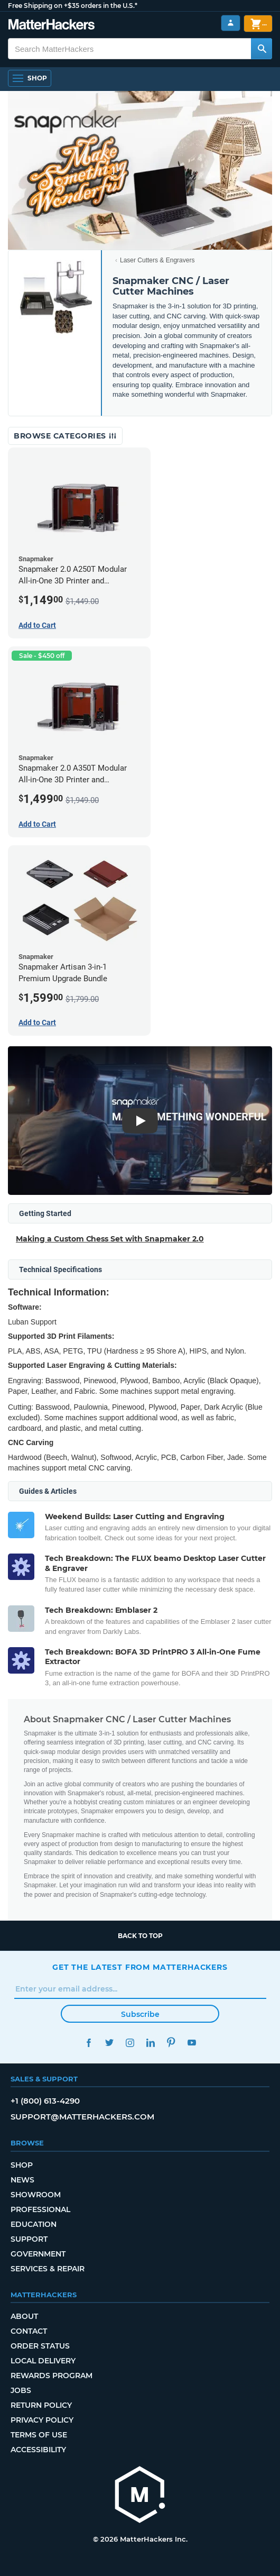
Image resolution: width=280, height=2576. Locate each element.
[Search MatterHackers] (261, 48)
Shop (22, 2165)
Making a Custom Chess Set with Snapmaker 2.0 (110, 1239)
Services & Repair (48, 2268)
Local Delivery (43, 2360)
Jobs (21, 2390)
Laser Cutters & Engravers (157, 260)
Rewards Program (51, 2375)
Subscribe (140, 2014)
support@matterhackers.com (82, 2117)
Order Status (40, 2346)
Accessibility (38, 2449)
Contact (29, 2331)
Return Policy (41, 2405)
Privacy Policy (42, 2420)
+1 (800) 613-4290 (45, 2101)
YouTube (191, 2042)
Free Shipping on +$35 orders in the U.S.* (72, 6)
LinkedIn (150, 2042)
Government (38, 2254)
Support (29, 2239)
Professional (40, 2209)
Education (34, 2224)
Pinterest (171, 2042)
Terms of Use (39, 2435)
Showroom (36, 2194)
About (24, 2316)
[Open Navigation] (29, 78)
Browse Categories (65, 436)
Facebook (88, 2042)
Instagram (129, 2042)
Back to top (140, 1936)
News (22, 2180)
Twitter (109, 2042)
